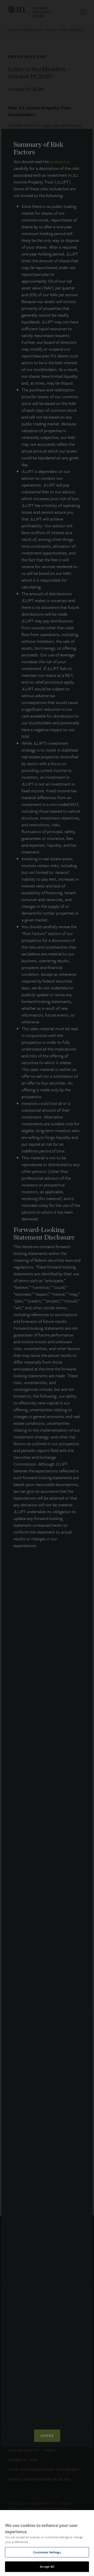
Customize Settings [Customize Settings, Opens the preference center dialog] (47, 2552)
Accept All (47, 2566)
